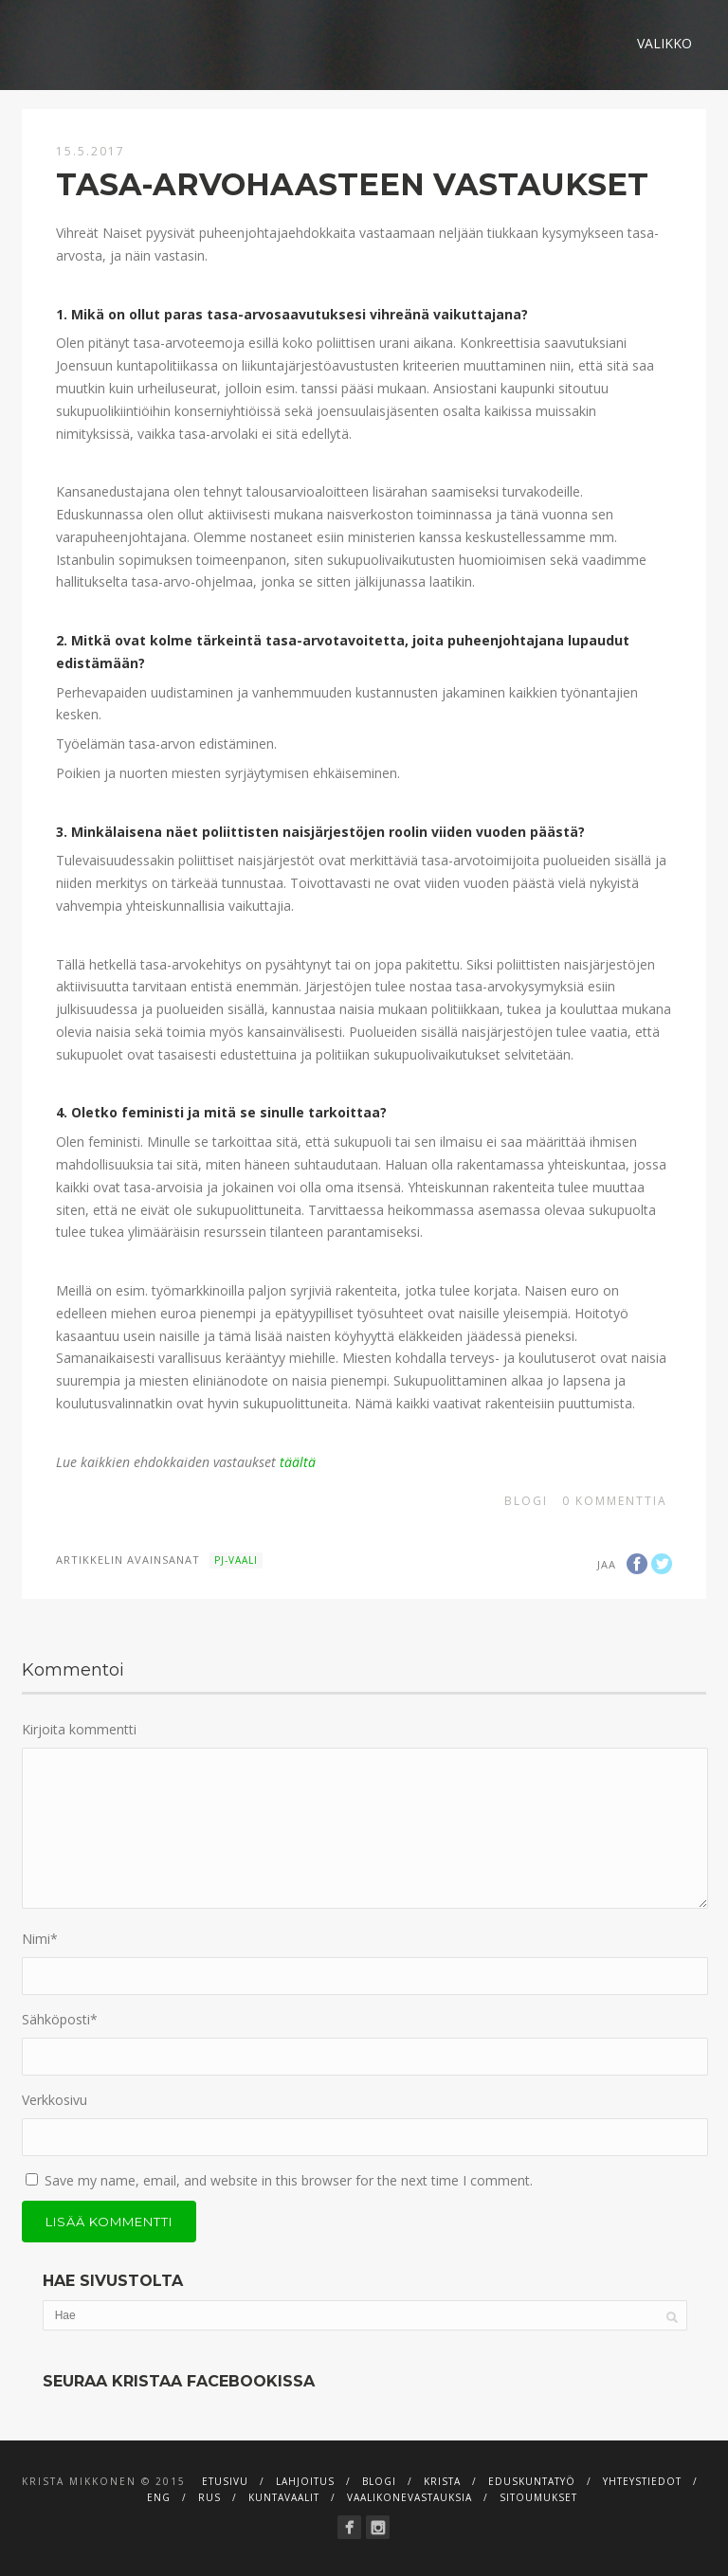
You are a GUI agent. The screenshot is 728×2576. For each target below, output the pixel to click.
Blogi (526, 1501)
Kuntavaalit (283, 2497)
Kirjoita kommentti (79, 1729)
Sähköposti (60, 2019)
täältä (298, 1462)
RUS (209, 2497)
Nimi (40, 1939)
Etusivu (225, 2481)
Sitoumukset (538, 2497)
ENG (159, 2497)
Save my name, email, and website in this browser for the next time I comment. (289, 2180)
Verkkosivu (54, 2100)
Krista (442, 2481)
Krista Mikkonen (79, 2481)
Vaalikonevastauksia (409, 2497)
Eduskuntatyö (531, 2481)
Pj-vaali (236, 1560)
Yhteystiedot (642, 2481)
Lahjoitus (305, 2481)
